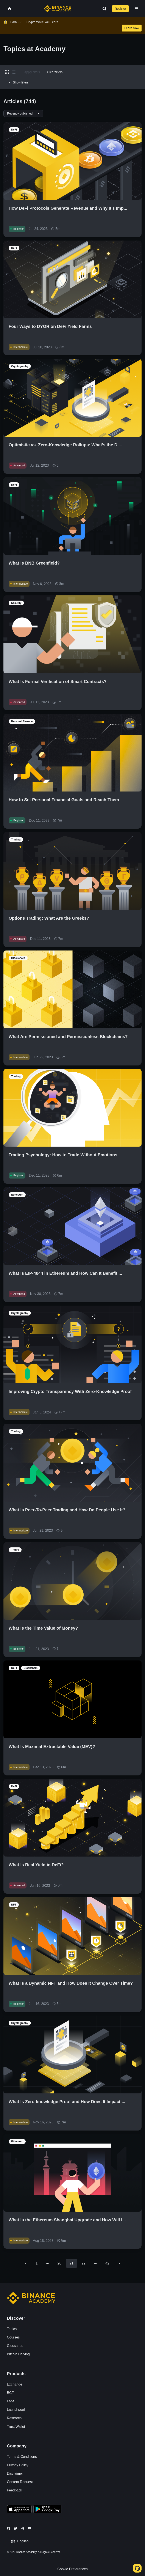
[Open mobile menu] (136, 9)
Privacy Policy (17, 2465)
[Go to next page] (119, 2263)
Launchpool (16, 2409)
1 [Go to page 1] (37, 2263)
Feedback (14, 2490)
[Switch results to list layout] (13, 72)
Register (120, 8)
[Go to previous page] (26, 2263)
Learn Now (131, 28)
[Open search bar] (103, 9)
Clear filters (54, 72)
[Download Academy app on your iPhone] (19, 2510)
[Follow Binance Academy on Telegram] (22, 2528)
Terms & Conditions (22, 2456)
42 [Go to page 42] (107, 2263)
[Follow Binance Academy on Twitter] (15, 2528)
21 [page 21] (71, 2263)
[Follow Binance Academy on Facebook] (8, 2528)
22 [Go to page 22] (84, 2263)
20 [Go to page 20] (59, 2263)
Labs (10, 2401)
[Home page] (57, 8)
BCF (10, 2393)
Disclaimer (15, 2473)
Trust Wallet (16, 2426)
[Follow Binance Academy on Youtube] (29, 2528)
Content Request (20, 2482)
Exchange (14, 2384)
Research (14, 2418)
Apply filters (32, 72)
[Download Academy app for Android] (47, 2510)
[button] (136, 8)
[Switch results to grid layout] (6, 72)
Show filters (17, 82)
